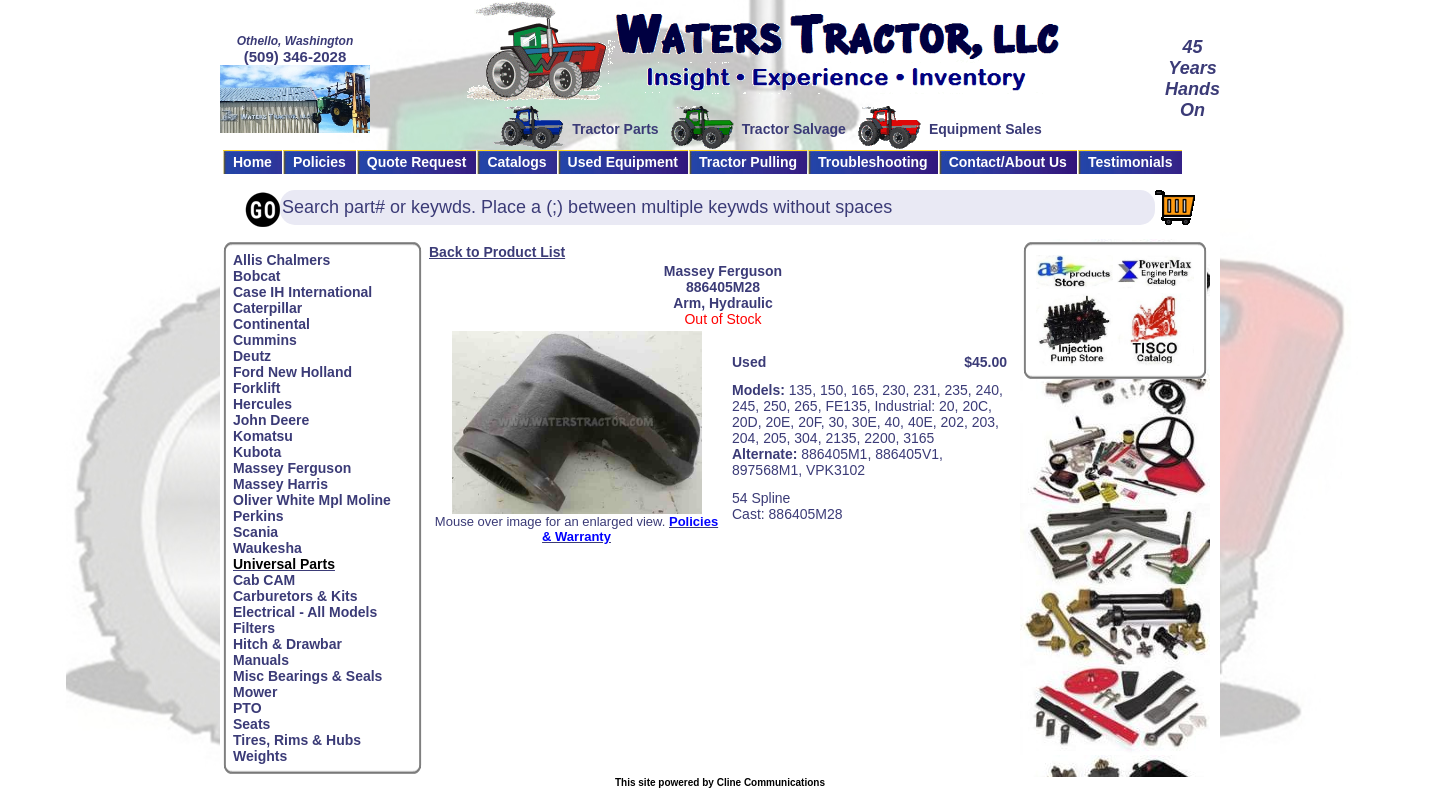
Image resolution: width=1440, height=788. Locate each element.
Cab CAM (264, 580)
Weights (260, 756)
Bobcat (256, 276)
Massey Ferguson (292, 468)
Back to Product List (497, 252)
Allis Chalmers (281, 260)
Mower (255, 692)
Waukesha (267, 548)
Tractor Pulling (748, 162)
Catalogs (516, 162)
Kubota (257, 452)
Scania (255, 532)
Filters (254, 628)
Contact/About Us (1008, 162)
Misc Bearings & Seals (307, 676)
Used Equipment (623, 162)
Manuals (261, 660)
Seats (251, 724)
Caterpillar (267, 308)
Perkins (258, 516)
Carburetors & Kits (295, 596)
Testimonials (1130, 162)
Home (252, 162)
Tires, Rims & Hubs (297, 740)
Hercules (262, 404)
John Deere (271, 420)
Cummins (265, 340)
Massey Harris (280, 484)
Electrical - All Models (305, 612)
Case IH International (302, 292)
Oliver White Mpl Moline (312, 500)
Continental (271, 324)
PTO (247, 708)
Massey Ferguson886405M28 (723, 279)
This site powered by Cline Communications (720, 782)
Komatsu (263, 436)
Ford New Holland (292, 372)
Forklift (256, 388)
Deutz (252, 356)
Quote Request (417, 162)
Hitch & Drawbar (287, 644)
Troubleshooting (873, 162)
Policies (319, 162)
